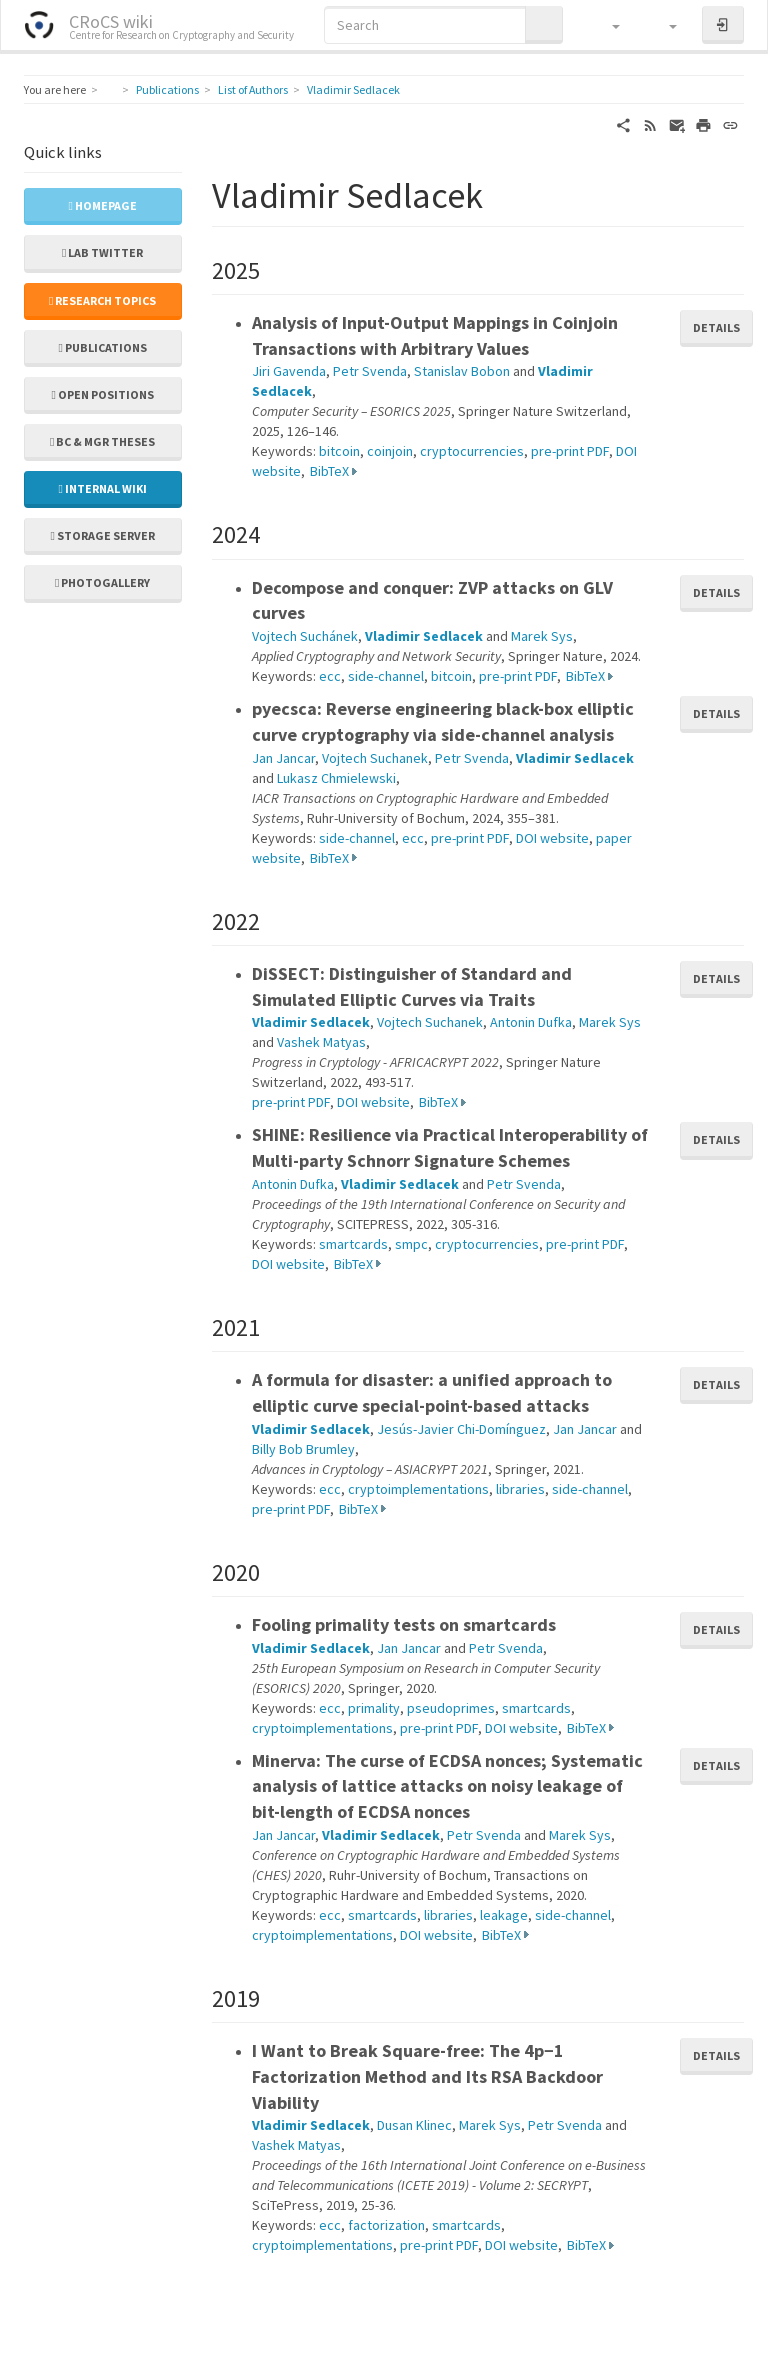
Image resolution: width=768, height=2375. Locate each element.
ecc (330, 676)
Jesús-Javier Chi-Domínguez (461, 1429)
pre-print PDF (570, 451)
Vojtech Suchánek (305, 636)
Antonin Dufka (531, 1022)
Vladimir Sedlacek (353, 89)
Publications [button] (103, 347)
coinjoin (390, 451)
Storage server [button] (103, 535)
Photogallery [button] (102, 582)
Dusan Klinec (414, 2125)
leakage (504, 1915)
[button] (606, 25)
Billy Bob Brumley (303, 1449)
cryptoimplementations (418, 1489)
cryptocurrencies (472, 451)
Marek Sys (542, 636)
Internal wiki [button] (103, 488)
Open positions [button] (103, 394)
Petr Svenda (370, 371)
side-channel (386, 676)
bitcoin (339, 451)
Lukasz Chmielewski (336, 778)
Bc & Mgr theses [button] (102, 441)
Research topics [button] (102, 300)
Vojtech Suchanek (375, 758)
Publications (167, 89)
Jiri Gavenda (289, 371)
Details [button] (716, 327)
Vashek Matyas (321, 1042)
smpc (411, 1244)
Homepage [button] (103, 205)
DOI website (552, 838)
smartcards (353, 1244)
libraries (520, 1489)
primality (374, 1708)
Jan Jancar (283, 758)
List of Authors (253, 89)
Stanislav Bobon (462, 371)
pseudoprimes (451, 1708)
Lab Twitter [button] (102, 252)
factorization (386, 2225)
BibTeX (329, 471)
